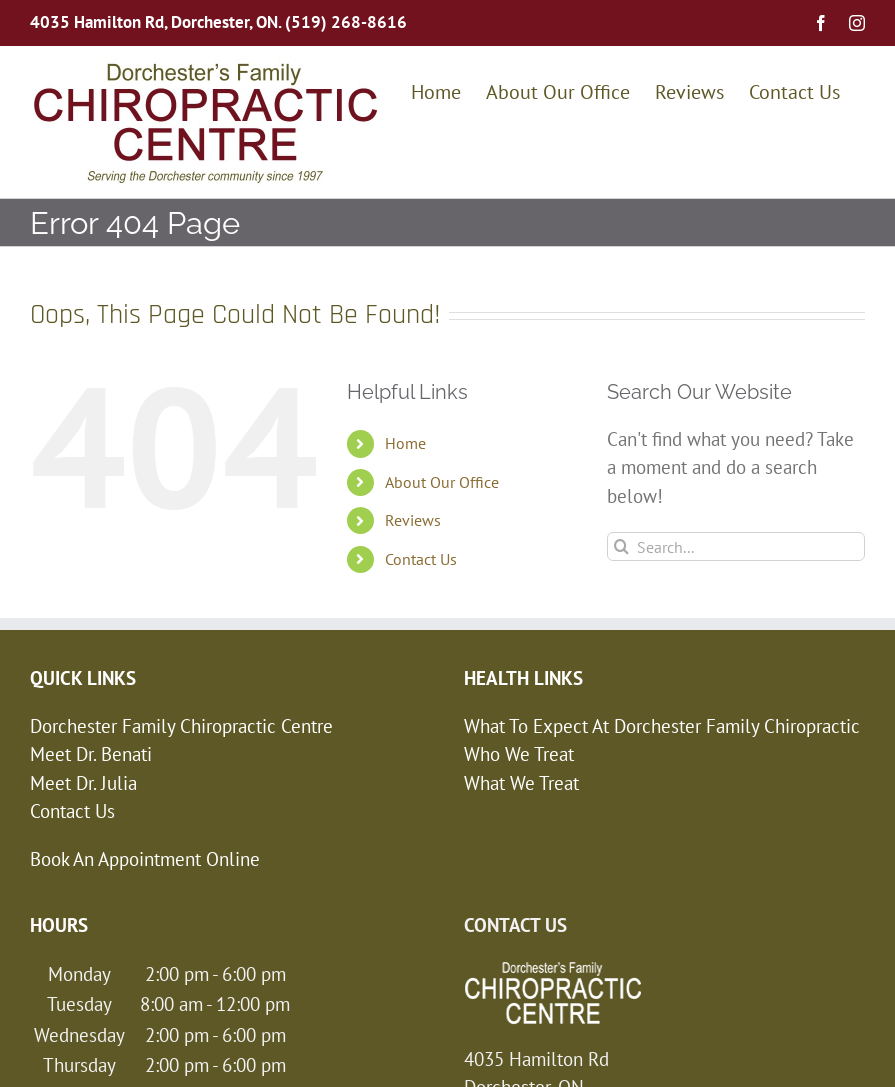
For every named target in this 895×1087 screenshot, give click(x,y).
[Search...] (736, 546)
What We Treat (521, 783)
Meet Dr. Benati (91, 754)
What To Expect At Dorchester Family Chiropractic (662, 726)
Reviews (413, 520)
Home (405, 443)
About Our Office (442, 482)
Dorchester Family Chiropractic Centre (181, 726)
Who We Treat (519, 754)
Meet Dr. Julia (83, 783)
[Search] (621, 546)
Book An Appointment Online (145, 859)
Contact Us (421, 559)
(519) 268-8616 (346, 21)
